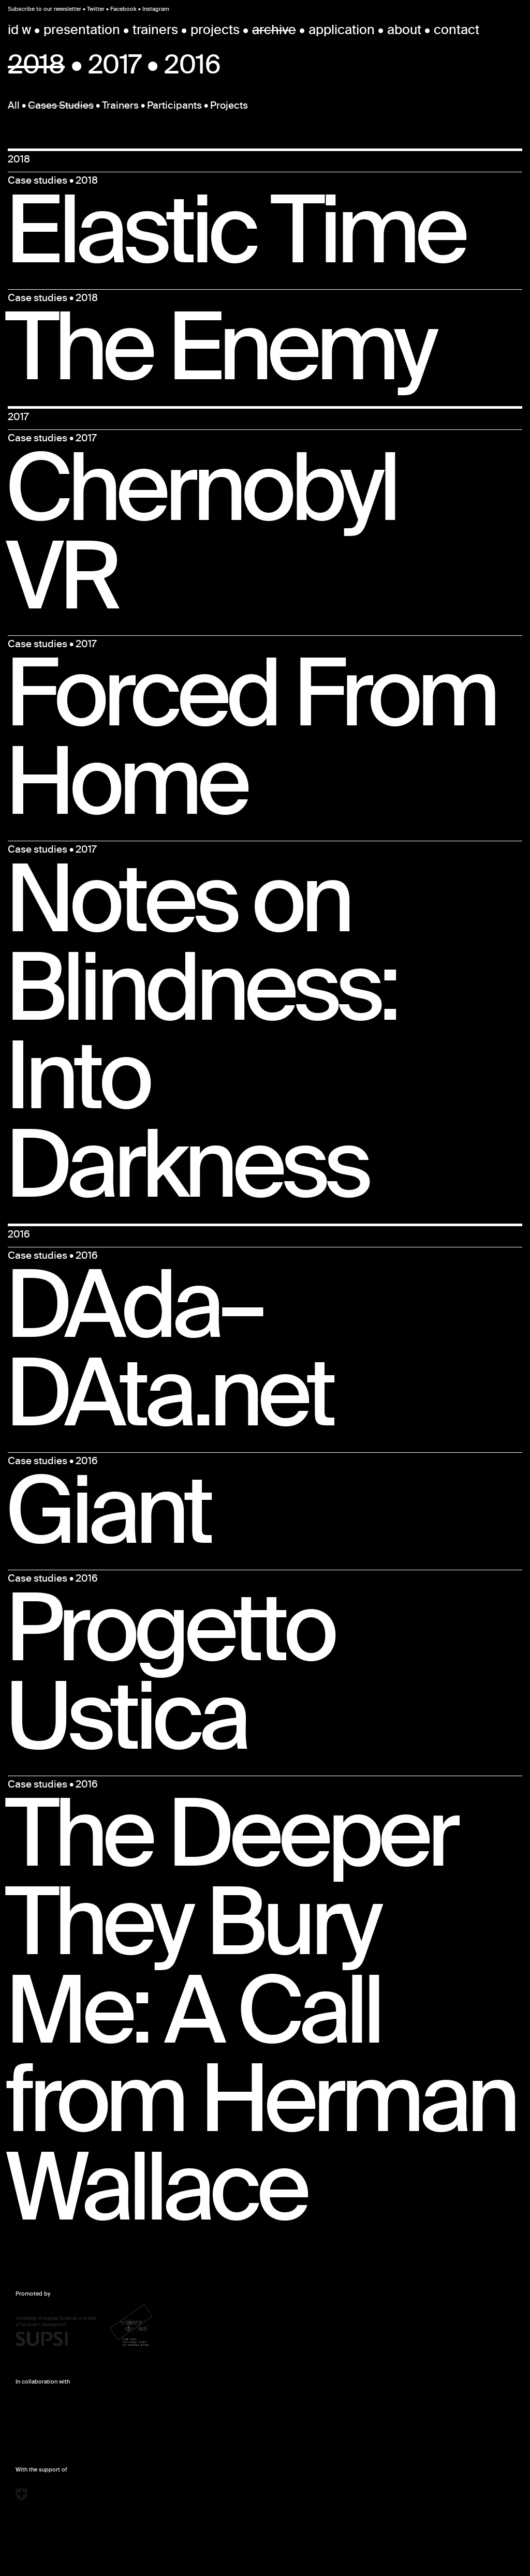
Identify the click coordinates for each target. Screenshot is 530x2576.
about (404, 30)
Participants (174, 107)
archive (274, 30)
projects (215, 30)
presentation (81, 30)
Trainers (120, 107)
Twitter (96, 9)
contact (456, 30)
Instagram (155, 9)
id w (19, 30)
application (341, 30)
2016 (192, 68)
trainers (155, 30)
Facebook (123, 9)
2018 (36, 68)
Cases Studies (61, 107)
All (14, 107)
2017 (114, 68)
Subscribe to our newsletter (44, 9)
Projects (229, 107)
